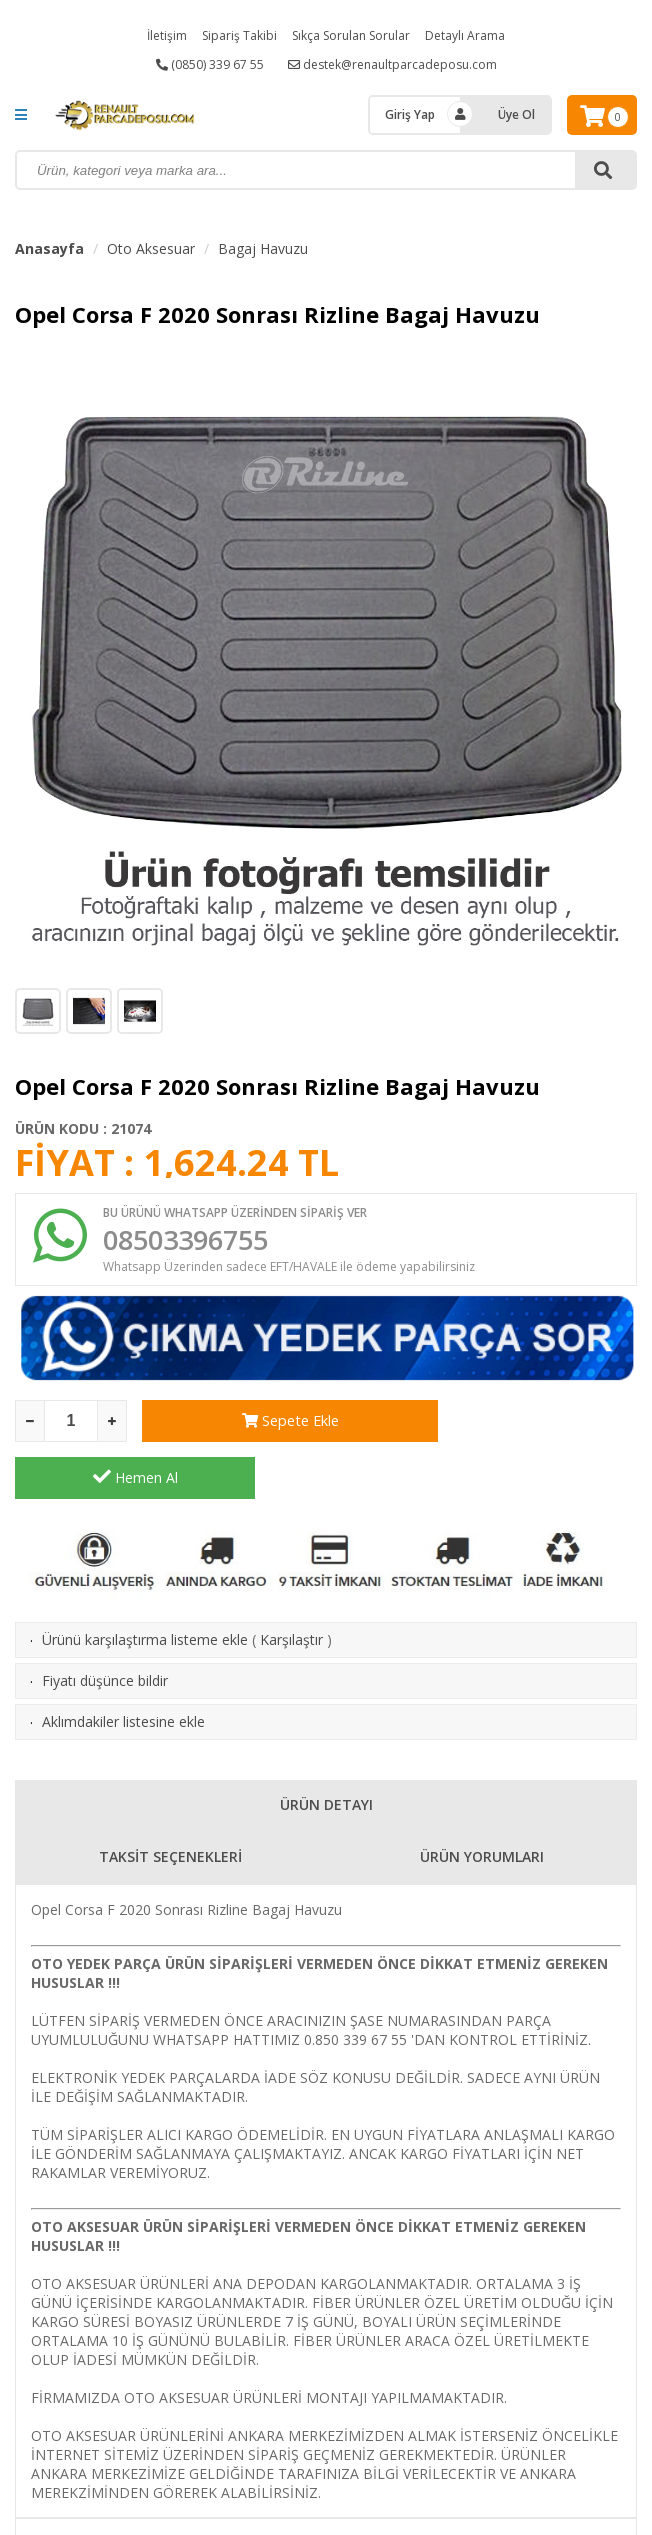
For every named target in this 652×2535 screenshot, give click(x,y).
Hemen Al (517, 1424)
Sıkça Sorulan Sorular (351, 35)
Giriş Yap (410, 114)
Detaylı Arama (465, 35)
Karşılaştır (291, 1586)
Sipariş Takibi (239, 35)
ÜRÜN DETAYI (326, 1751)
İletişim (167, 35)
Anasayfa (49, 248)
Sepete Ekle (262, 1424)
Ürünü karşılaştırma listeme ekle (145, 1586)
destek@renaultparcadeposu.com (392, 64)
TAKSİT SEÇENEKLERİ (170, 1803)
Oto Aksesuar (151, 248)
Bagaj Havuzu (263, 248)
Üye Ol (516, 114)
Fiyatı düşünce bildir (105, 1627)
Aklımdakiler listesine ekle (123, 1668)
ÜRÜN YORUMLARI (482, 1803)
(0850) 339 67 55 (210, 64)
